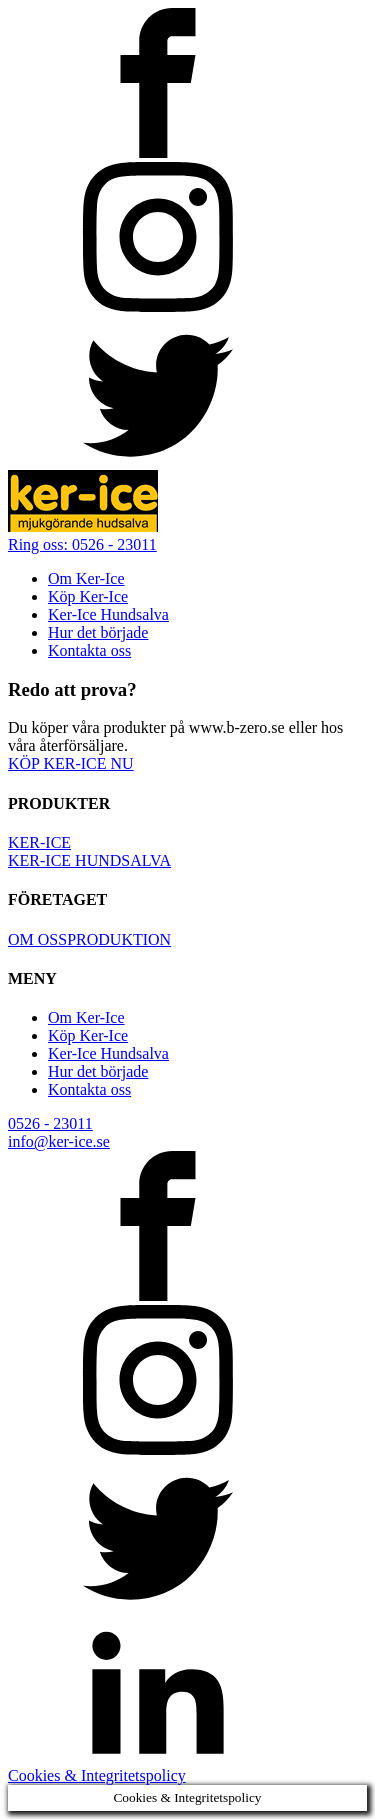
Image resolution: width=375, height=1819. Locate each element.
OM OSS (37, 939)
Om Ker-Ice (86, 578)
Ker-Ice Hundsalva (108, 614)
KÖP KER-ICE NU (71, 763)
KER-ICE (39, 842)
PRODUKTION (119, 939)
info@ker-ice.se (59, 1141)
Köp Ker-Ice (88, 596)
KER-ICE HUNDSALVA (89, 860)
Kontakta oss (89, 650)
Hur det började (98, 632)
